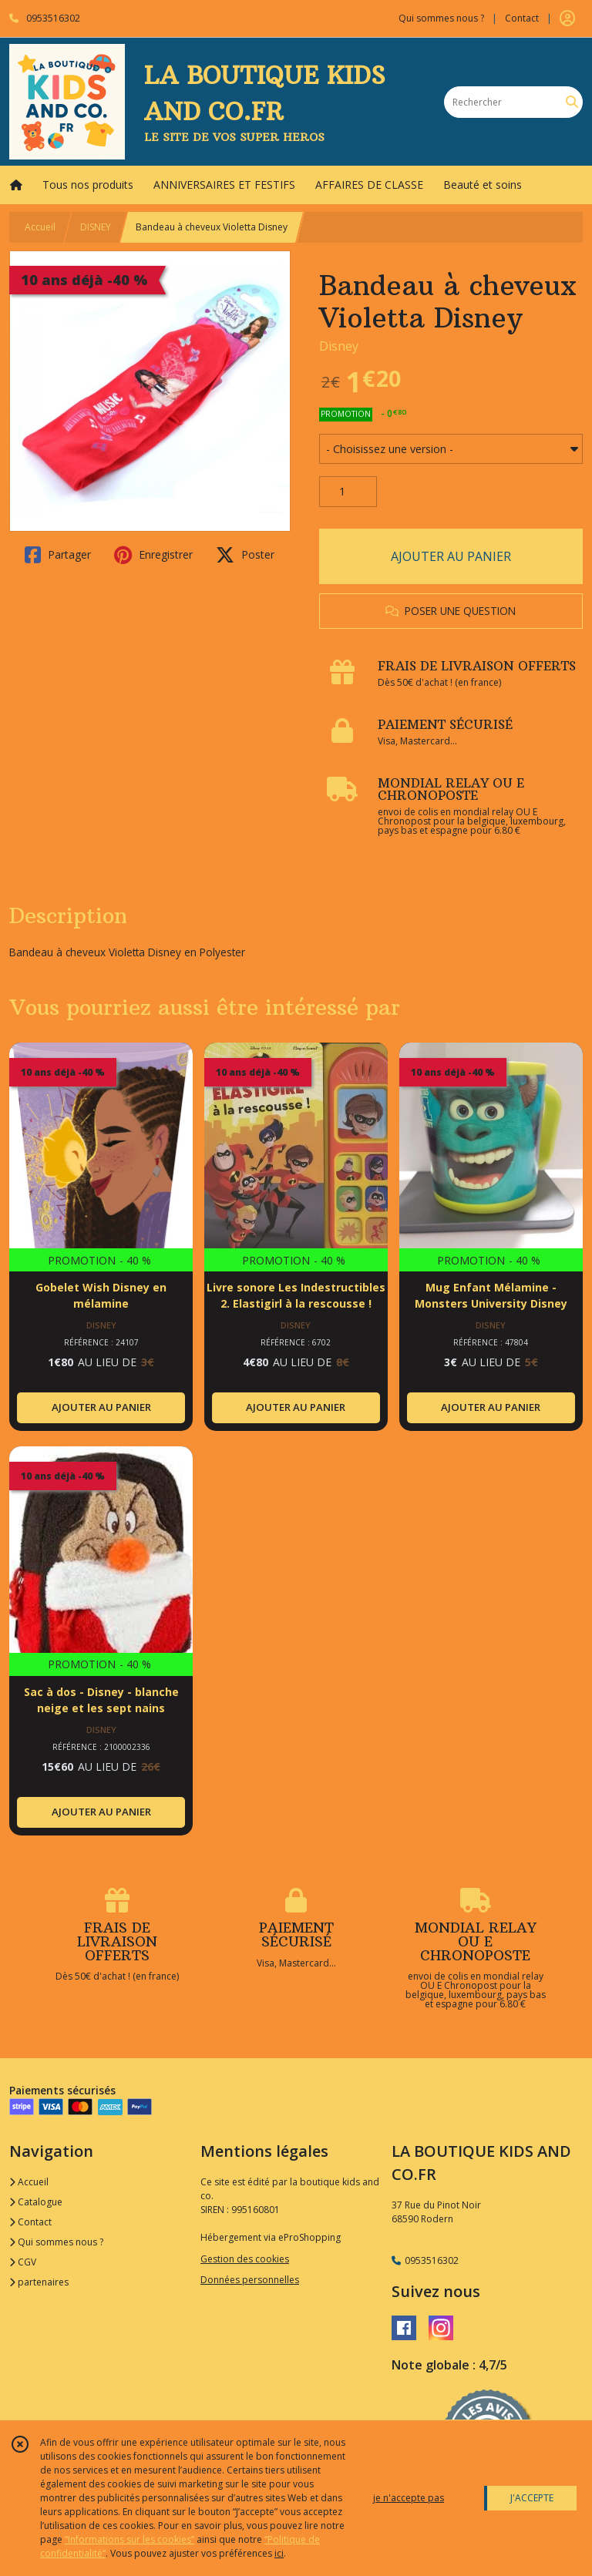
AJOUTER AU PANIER (451, 556)
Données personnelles (249, 2279)
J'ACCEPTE (531, 2497)
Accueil (40, 226)
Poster (245, 555)
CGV (22, 2262)
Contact (522, 18)
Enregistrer (153, 555)
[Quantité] (348, 491)
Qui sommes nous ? (56, 2242)
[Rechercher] (572, 102)
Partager (58, 555)
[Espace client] (567, 18)
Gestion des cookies (244, 2258)
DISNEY (95, 226)
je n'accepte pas (408, 2497)
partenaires (39, 2282)
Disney (338, 346)
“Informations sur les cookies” (129, 2539)
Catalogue (35, 2201)
